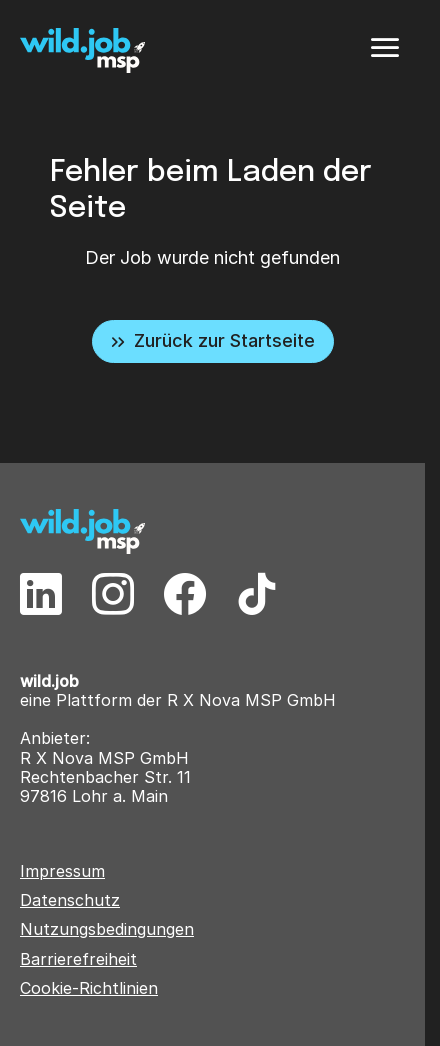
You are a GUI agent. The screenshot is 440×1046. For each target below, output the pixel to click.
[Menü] (385, 48)
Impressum (62, 871)
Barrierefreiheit (78, 959)
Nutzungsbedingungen (107, 929)
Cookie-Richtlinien (89, 988)
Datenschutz (70, 900)
